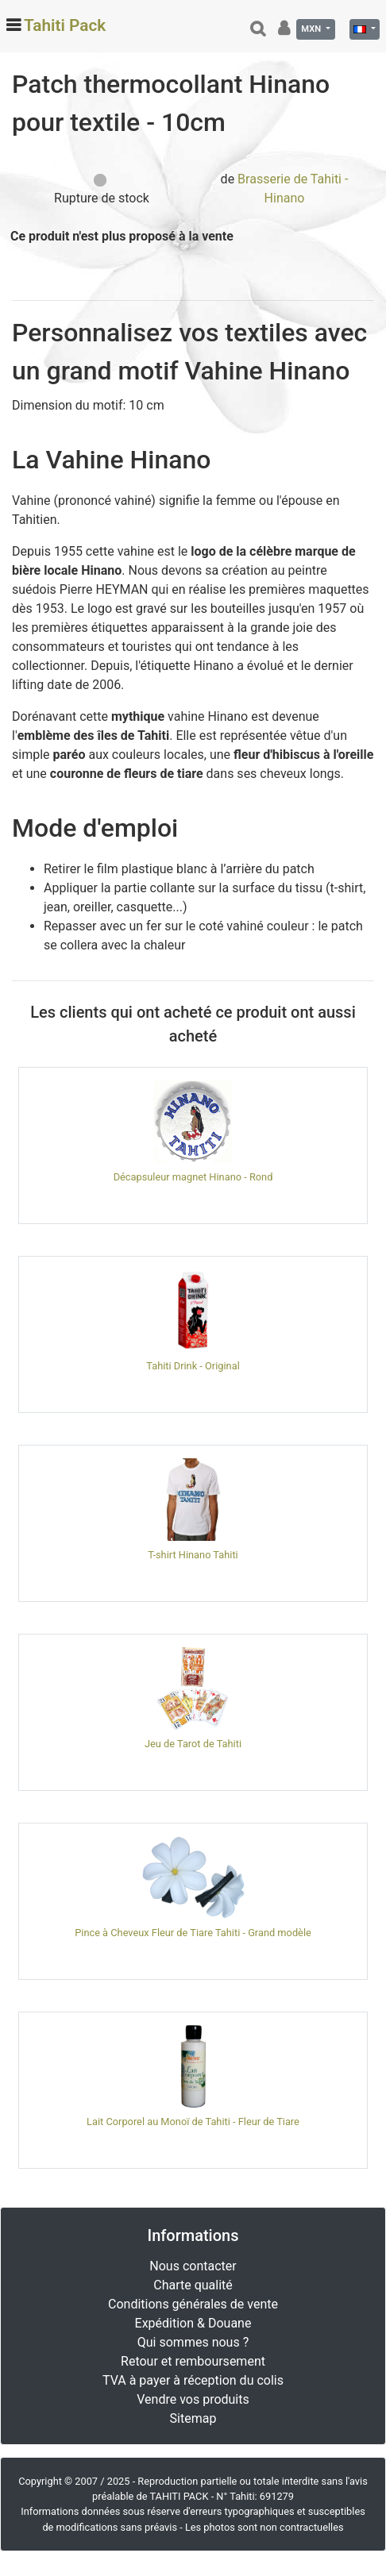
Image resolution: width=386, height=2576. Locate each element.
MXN (312, 29)
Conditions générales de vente (193, 2304)
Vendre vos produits (193, 2399)
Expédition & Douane (193, 2323)
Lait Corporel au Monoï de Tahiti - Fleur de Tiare (193, 2121)
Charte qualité (193, 2285)
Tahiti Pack (65, 25)
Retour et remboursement (193, 2361)
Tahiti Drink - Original (193, 1366)
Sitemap (193, 2418)
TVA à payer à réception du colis (193, 2380)
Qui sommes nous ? (193, 2342)
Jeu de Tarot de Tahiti (193, 1744)
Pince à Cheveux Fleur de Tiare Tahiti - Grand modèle (193, 1933)
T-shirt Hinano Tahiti (192, 1555)
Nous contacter (192, 2266)
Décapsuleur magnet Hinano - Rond (193, 1177)
